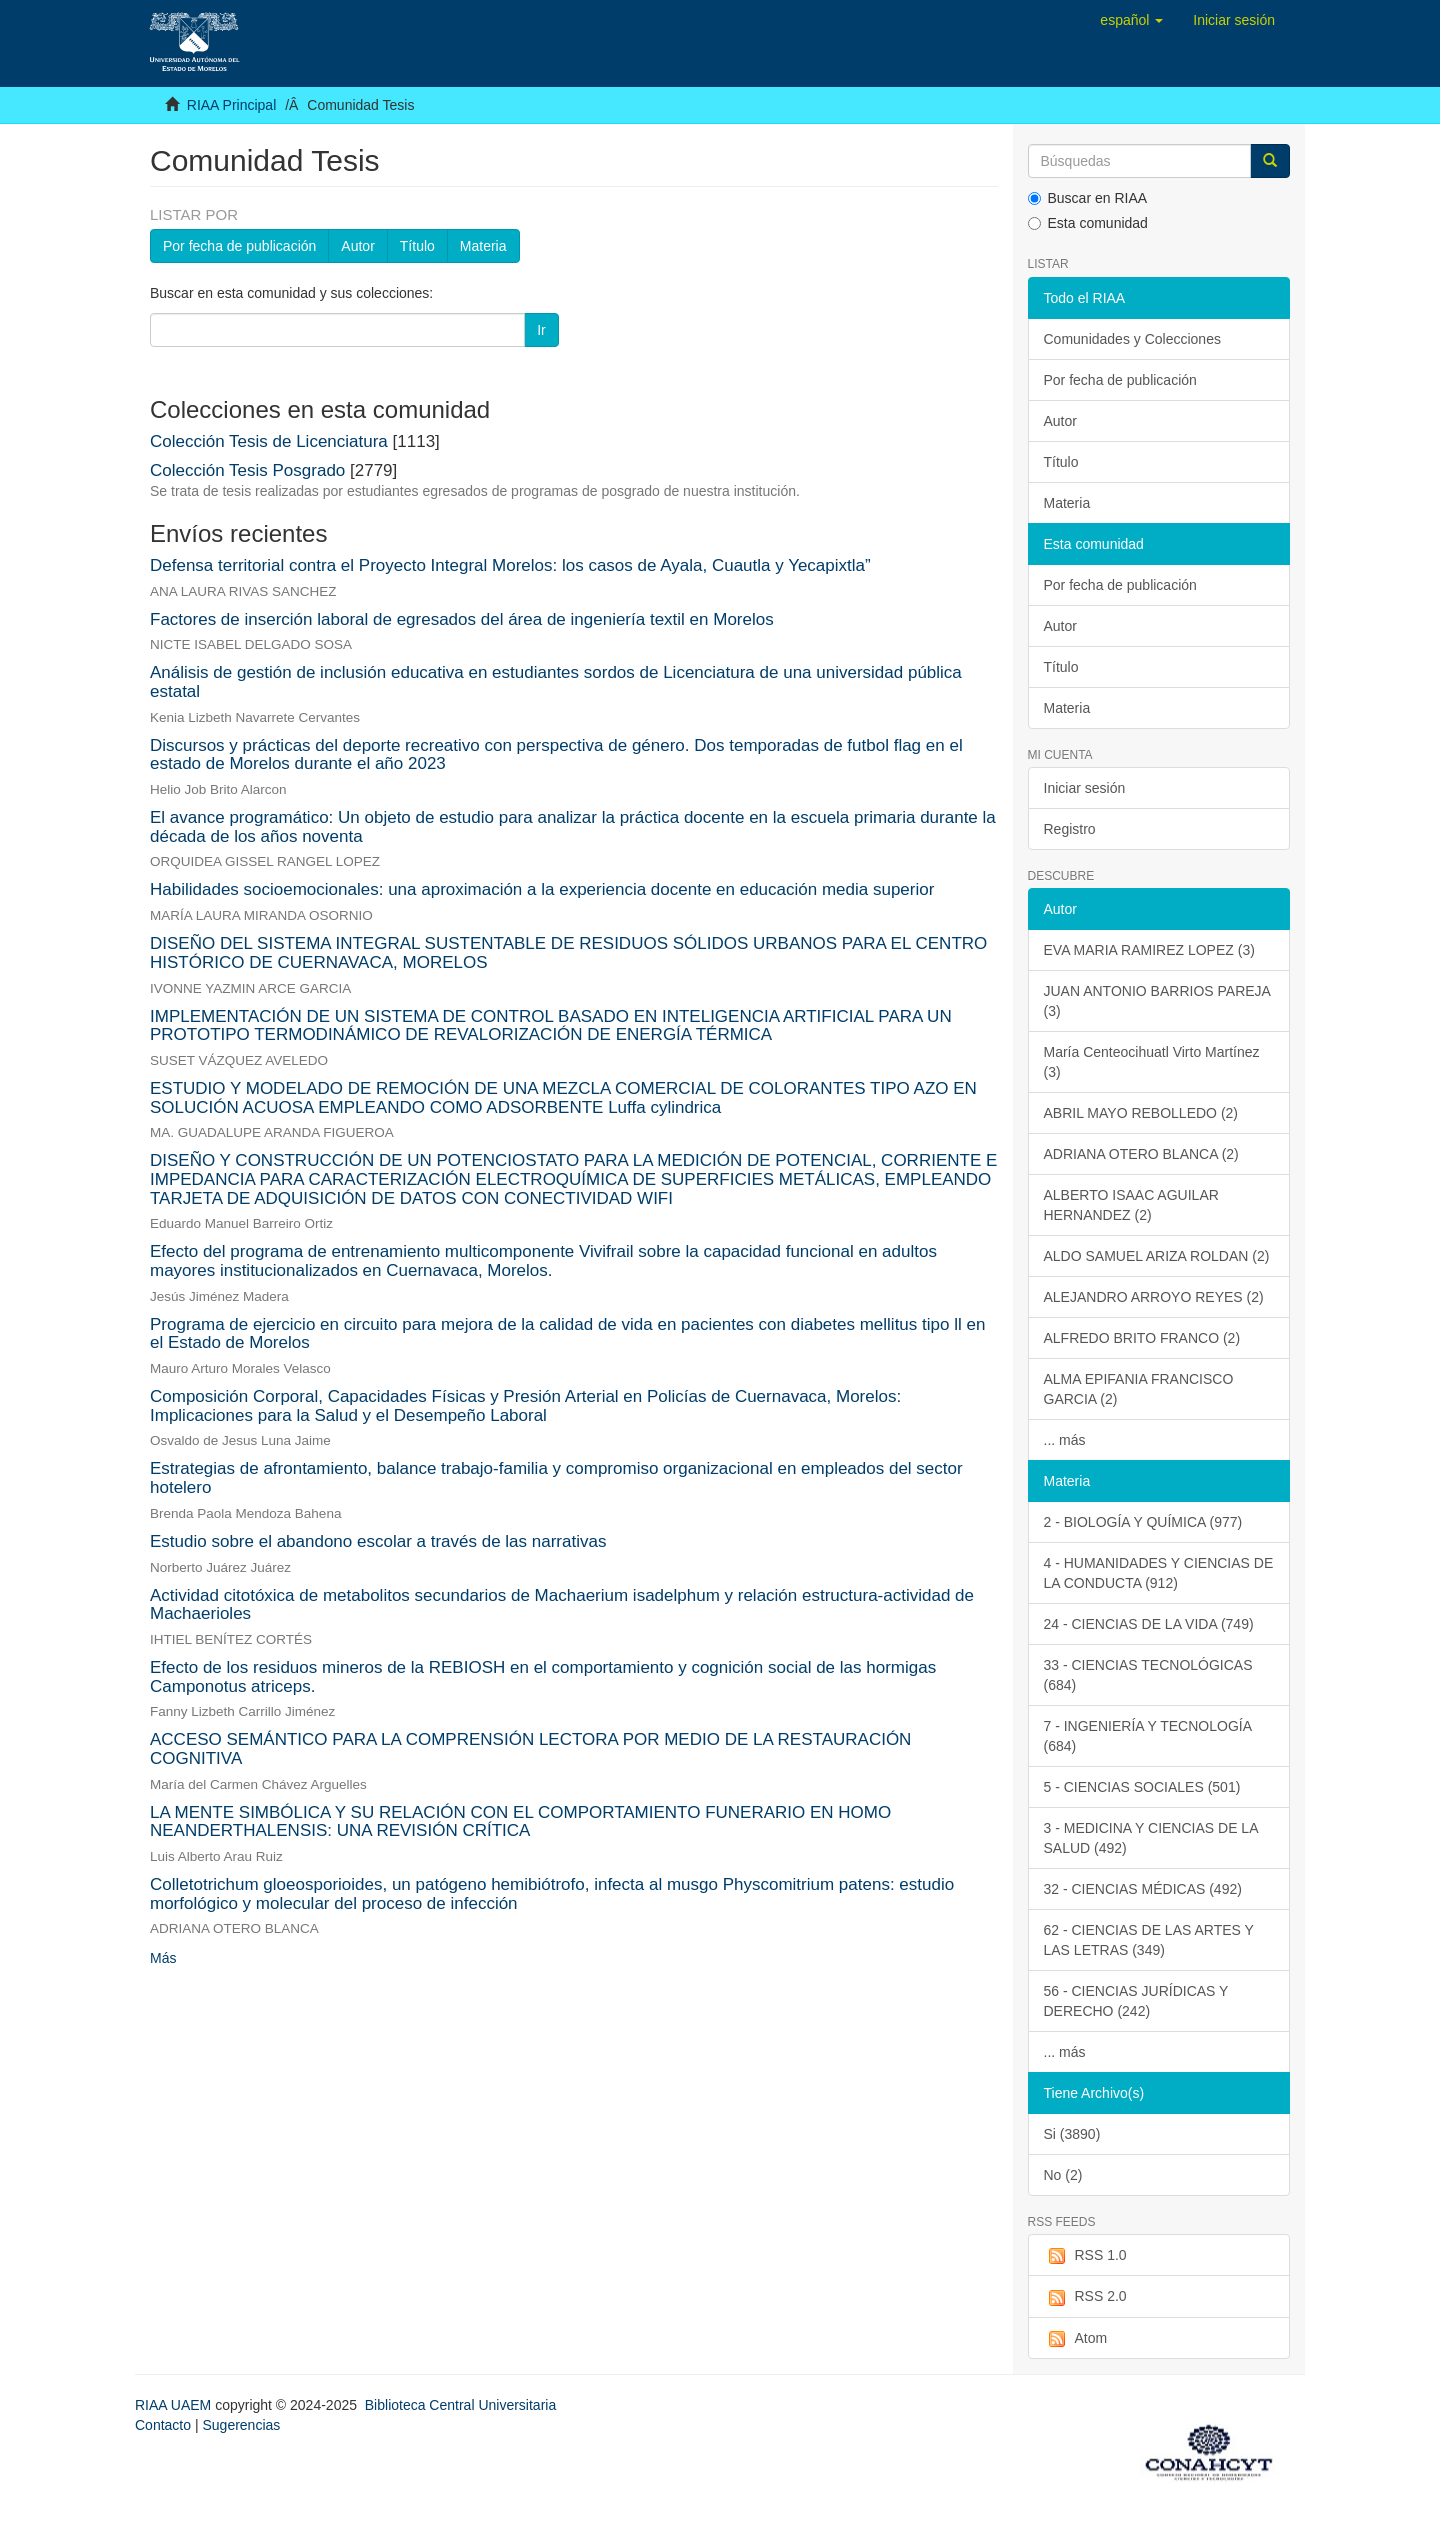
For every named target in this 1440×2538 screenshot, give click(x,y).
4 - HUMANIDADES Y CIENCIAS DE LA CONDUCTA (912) (1159, 1573)
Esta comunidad (1088, 223)
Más (163, 1958)
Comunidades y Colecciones (1132, 339)
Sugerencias (241, 2425)
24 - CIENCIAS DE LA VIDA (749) (1149, 1624)
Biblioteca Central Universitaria (460, 2405)
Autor (357, 246)
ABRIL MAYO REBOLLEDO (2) (1141, 1113)
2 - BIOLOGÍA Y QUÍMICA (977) (1143, 1522)
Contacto (163, 2425)
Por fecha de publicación (239, 246)
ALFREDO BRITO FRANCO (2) (1142, 1338)
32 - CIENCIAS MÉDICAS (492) (1143, 1889)
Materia (483, 246)
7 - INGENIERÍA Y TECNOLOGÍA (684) (1148, 1736)
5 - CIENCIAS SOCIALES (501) (1142, 1787)
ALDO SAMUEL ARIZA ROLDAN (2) (1157, 1256)
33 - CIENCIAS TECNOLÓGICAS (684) (1148, 1675)
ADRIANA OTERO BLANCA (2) (1141, 1154)
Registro (1070, 829)
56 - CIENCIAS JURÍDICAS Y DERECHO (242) (1136, 2001)
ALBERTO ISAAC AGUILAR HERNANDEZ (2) (1131, 1205)
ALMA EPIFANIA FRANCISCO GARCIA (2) (1139, 1389)
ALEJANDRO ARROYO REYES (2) (1154, 1297)
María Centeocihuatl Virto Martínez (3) (1152, 1062)
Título (417, 246)
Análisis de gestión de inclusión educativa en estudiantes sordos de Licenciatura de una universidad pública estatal (556, 682)
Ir (541, 330)
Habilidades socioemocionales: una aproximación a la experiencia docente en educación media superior (542, 889)
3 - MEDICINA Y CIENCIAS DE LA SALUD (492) (1151, 1838)
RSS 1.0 (1085, 2256)
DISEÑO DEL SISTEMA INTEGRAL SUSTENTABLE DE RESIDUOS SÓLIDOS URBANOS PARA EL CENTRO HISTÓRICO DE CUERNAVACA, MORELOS (568, 953)
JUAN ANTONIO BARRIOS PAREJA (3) (1157, 1001)
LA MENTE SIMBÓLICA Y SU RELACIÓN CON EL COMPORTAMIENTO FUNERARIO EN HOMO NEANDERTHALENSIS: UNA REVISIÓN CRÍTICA (520, 1822)
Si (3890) (1072, 2134)
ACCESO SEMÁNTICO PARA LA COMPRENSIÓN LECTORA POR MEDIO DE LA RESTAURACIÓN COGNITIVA (530, 1749)
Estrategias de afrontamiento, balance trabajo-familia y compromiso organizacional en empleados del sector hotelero (556, 1478)
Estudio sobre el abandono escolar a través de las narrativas (378, 1541)
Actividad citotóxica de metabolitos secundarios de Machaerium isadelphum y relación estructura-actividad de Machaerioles (562, 1605)
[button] (1131, 20)
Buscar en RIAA (1088, 198)
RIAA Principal (231, 105)
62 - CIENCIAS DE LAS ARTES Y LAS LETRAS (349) (1149, 1940)
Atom (1076, 2339)
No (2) (1063, 2175)
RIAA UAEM (175, 2405)
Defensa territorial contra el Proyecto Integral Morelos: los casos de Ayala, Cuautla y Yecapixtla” (510, 565)
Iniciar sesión (1085, 788)
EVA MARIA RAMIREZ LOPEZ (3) (1149, 950)
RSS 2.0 (1085, 2297)
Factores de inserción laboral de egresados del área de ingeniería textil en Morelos (462, 619)
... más (1065, 1440)
